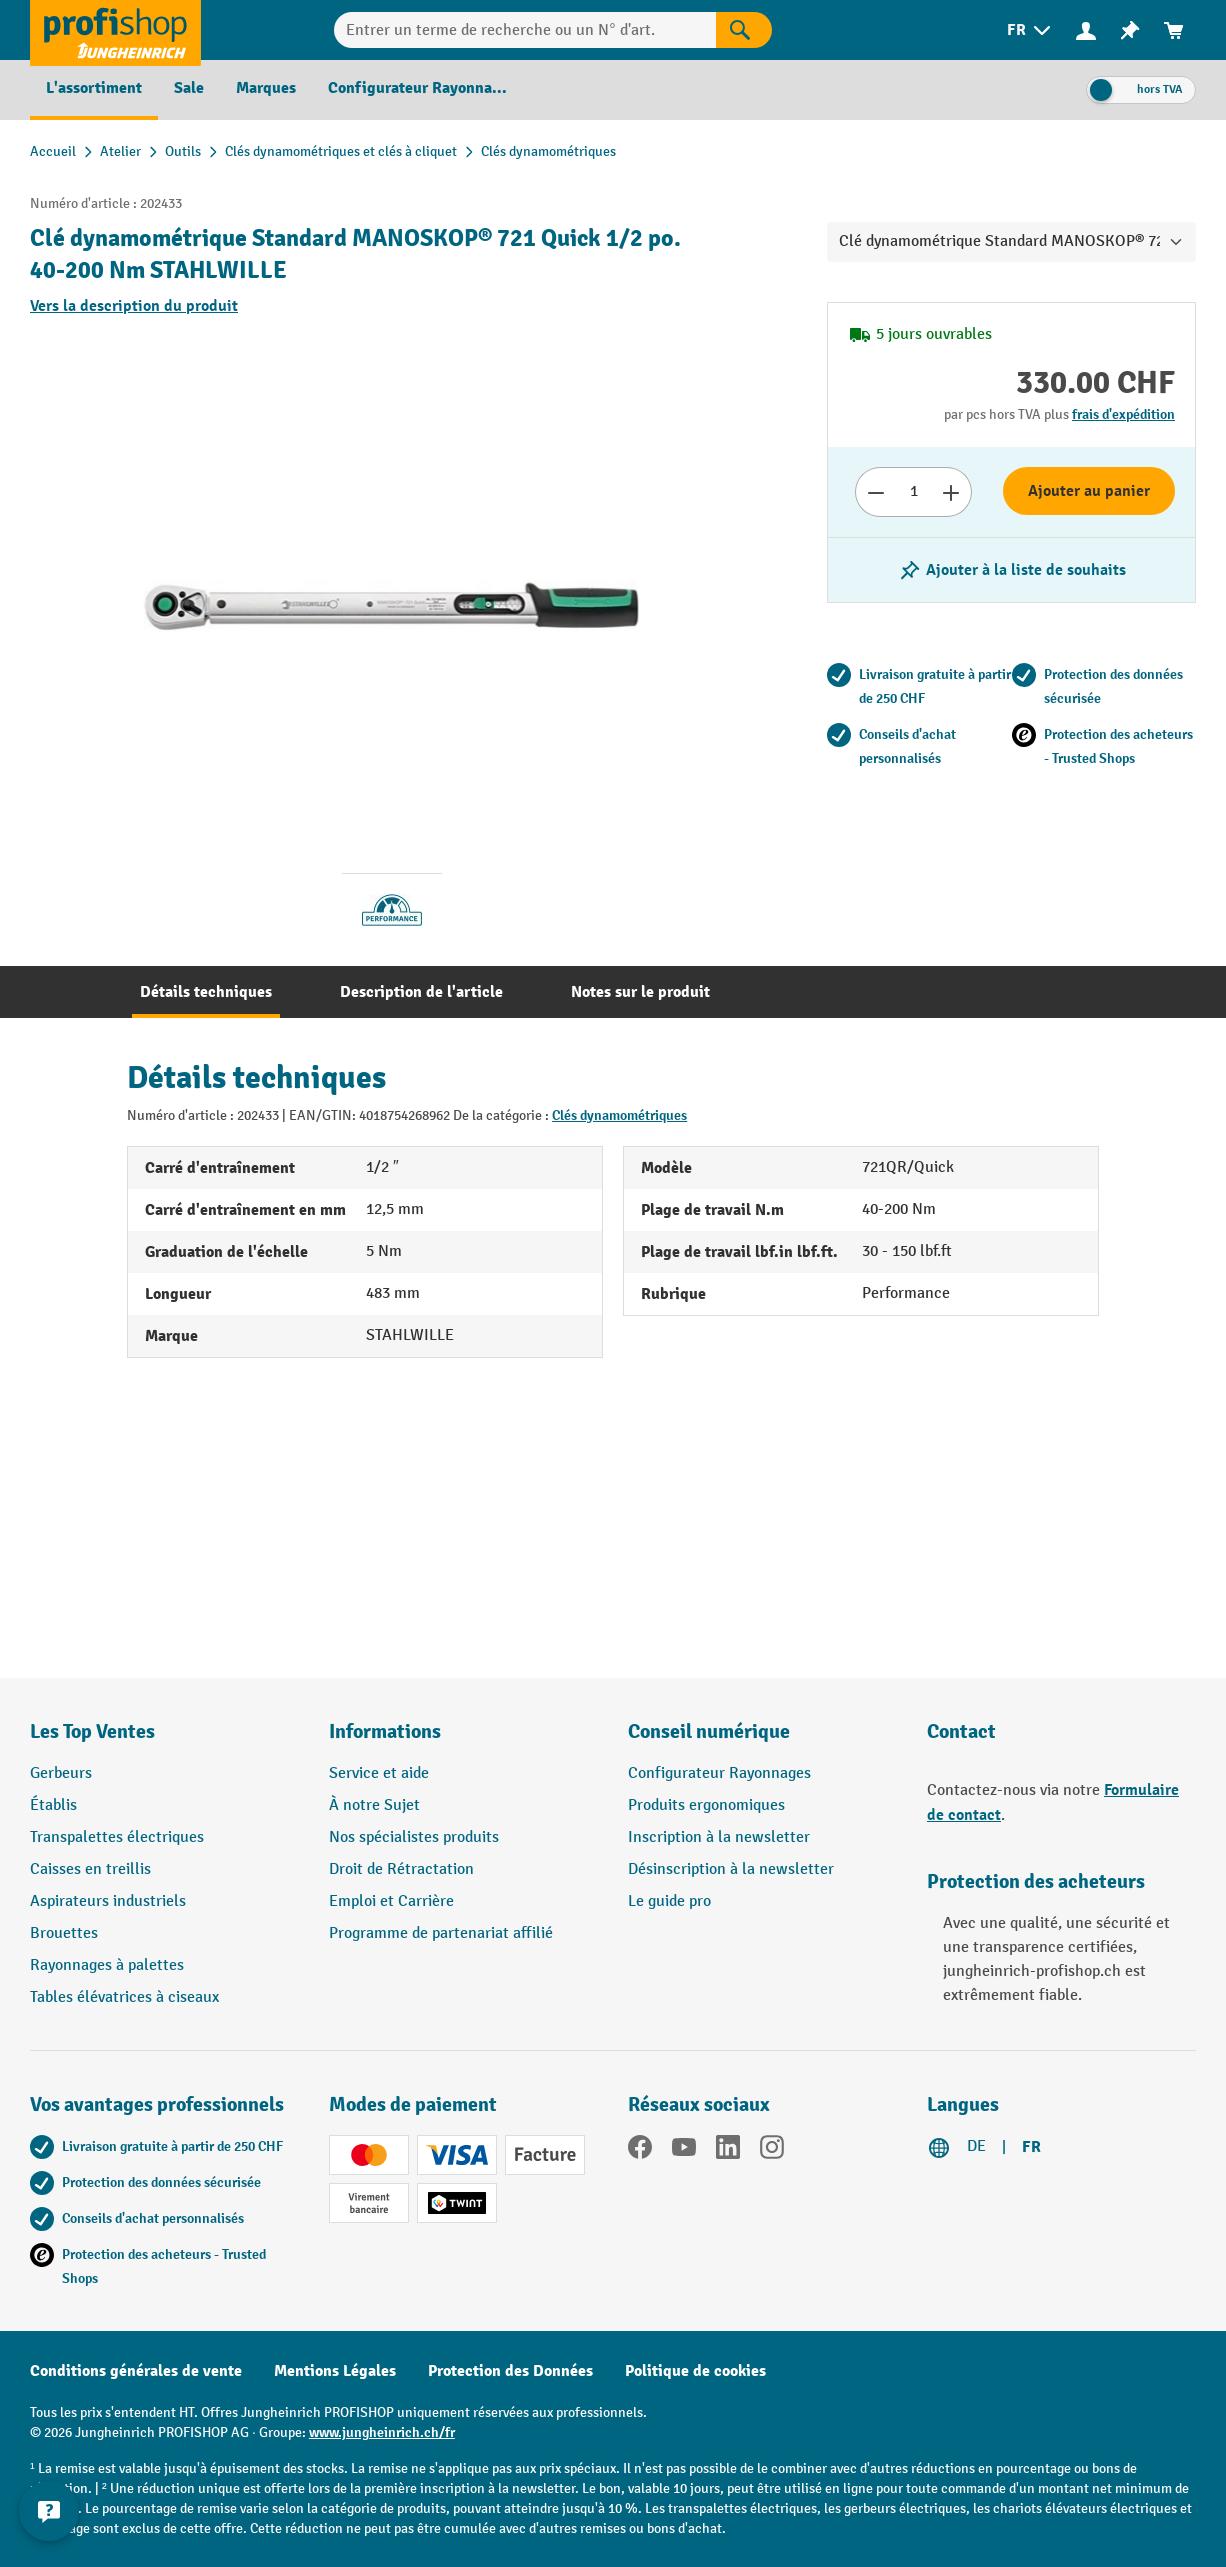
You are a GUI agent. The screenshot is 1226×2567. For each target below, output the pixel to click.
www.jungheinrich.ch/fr (382, 2432)
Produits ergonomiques (706, 1805)
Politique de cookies (695, 2371)
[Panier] (1174, 30)
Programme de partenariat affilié (441, 1933)
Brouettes (64, 1933)
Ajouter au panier (1089, 491)
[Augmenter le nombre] (951, 492)
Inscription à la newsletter (719, 1837)
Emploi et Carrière (391, 1901)
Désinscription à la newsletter (731, 1869)
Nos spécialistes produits (414, 1837)
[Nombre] (913, 492)
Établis (53, 1805)
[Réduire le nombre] (875, 492)
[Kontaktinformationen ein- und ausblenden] (50, 2517)
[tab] (206, 992)
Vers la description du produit (134, 306)
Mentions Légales (335, 2371)
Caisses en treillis (90, 1869)
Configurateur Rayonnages (719, 1773)
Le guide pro (669, 1901)
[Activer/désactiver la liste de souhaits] (1012, 570)
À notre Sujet (374, 1805)
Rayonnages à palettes (107, 1965)
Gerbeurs (61, 1773)
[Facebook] (640, 2151)
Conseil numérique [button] (709, 1731)
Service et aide (379, 1773)
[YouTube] (684, 2151)
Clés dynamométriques (619, 1115)
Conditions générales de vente (136, 2371)
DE (976, 2146)
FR (1031, 2147)
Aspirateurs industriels (108, 1901)
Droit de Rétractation (401, 1869)
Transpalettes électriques (117, 1837)
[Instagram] (772, 2151)
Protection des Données (510, 2371)
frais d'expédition (1123, 414)
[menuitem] (1030, 30)
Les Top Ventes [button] (92, 1731)
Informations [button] (385, 1731)
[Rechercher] (744, 30)
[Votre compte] (1086, 30)
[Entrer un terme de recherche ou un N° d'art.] (524, 30)
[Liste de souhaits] (1130, 30)
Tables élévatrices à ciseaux (124, 1997)
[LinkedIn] (728, 2151)
